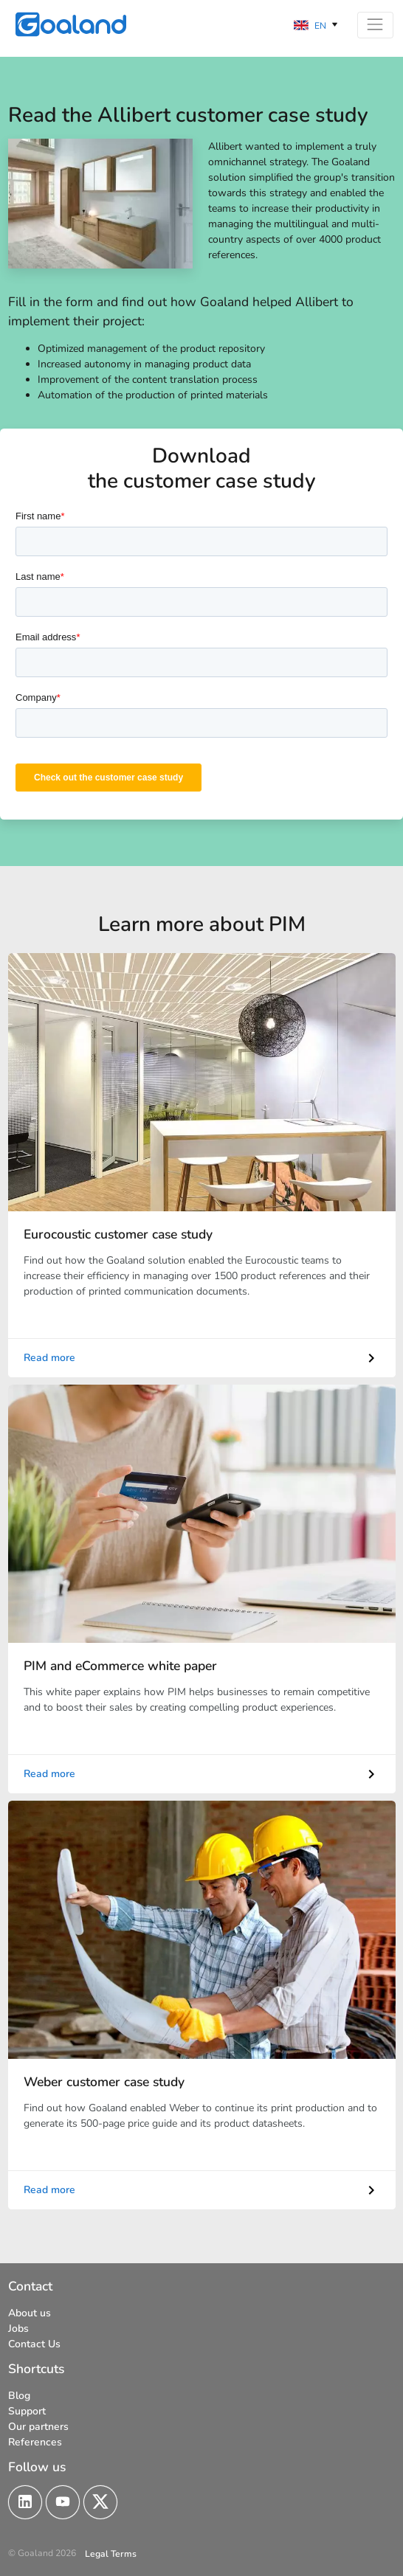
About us (29, 2312)
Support (27, 2410)
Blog (19, 2395)
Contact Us (34, 2343)
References (35, 2441)
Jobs (18, 2328)
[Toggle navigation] (375, 25)
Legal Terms (111, 2553)
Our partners (38, 2426)
